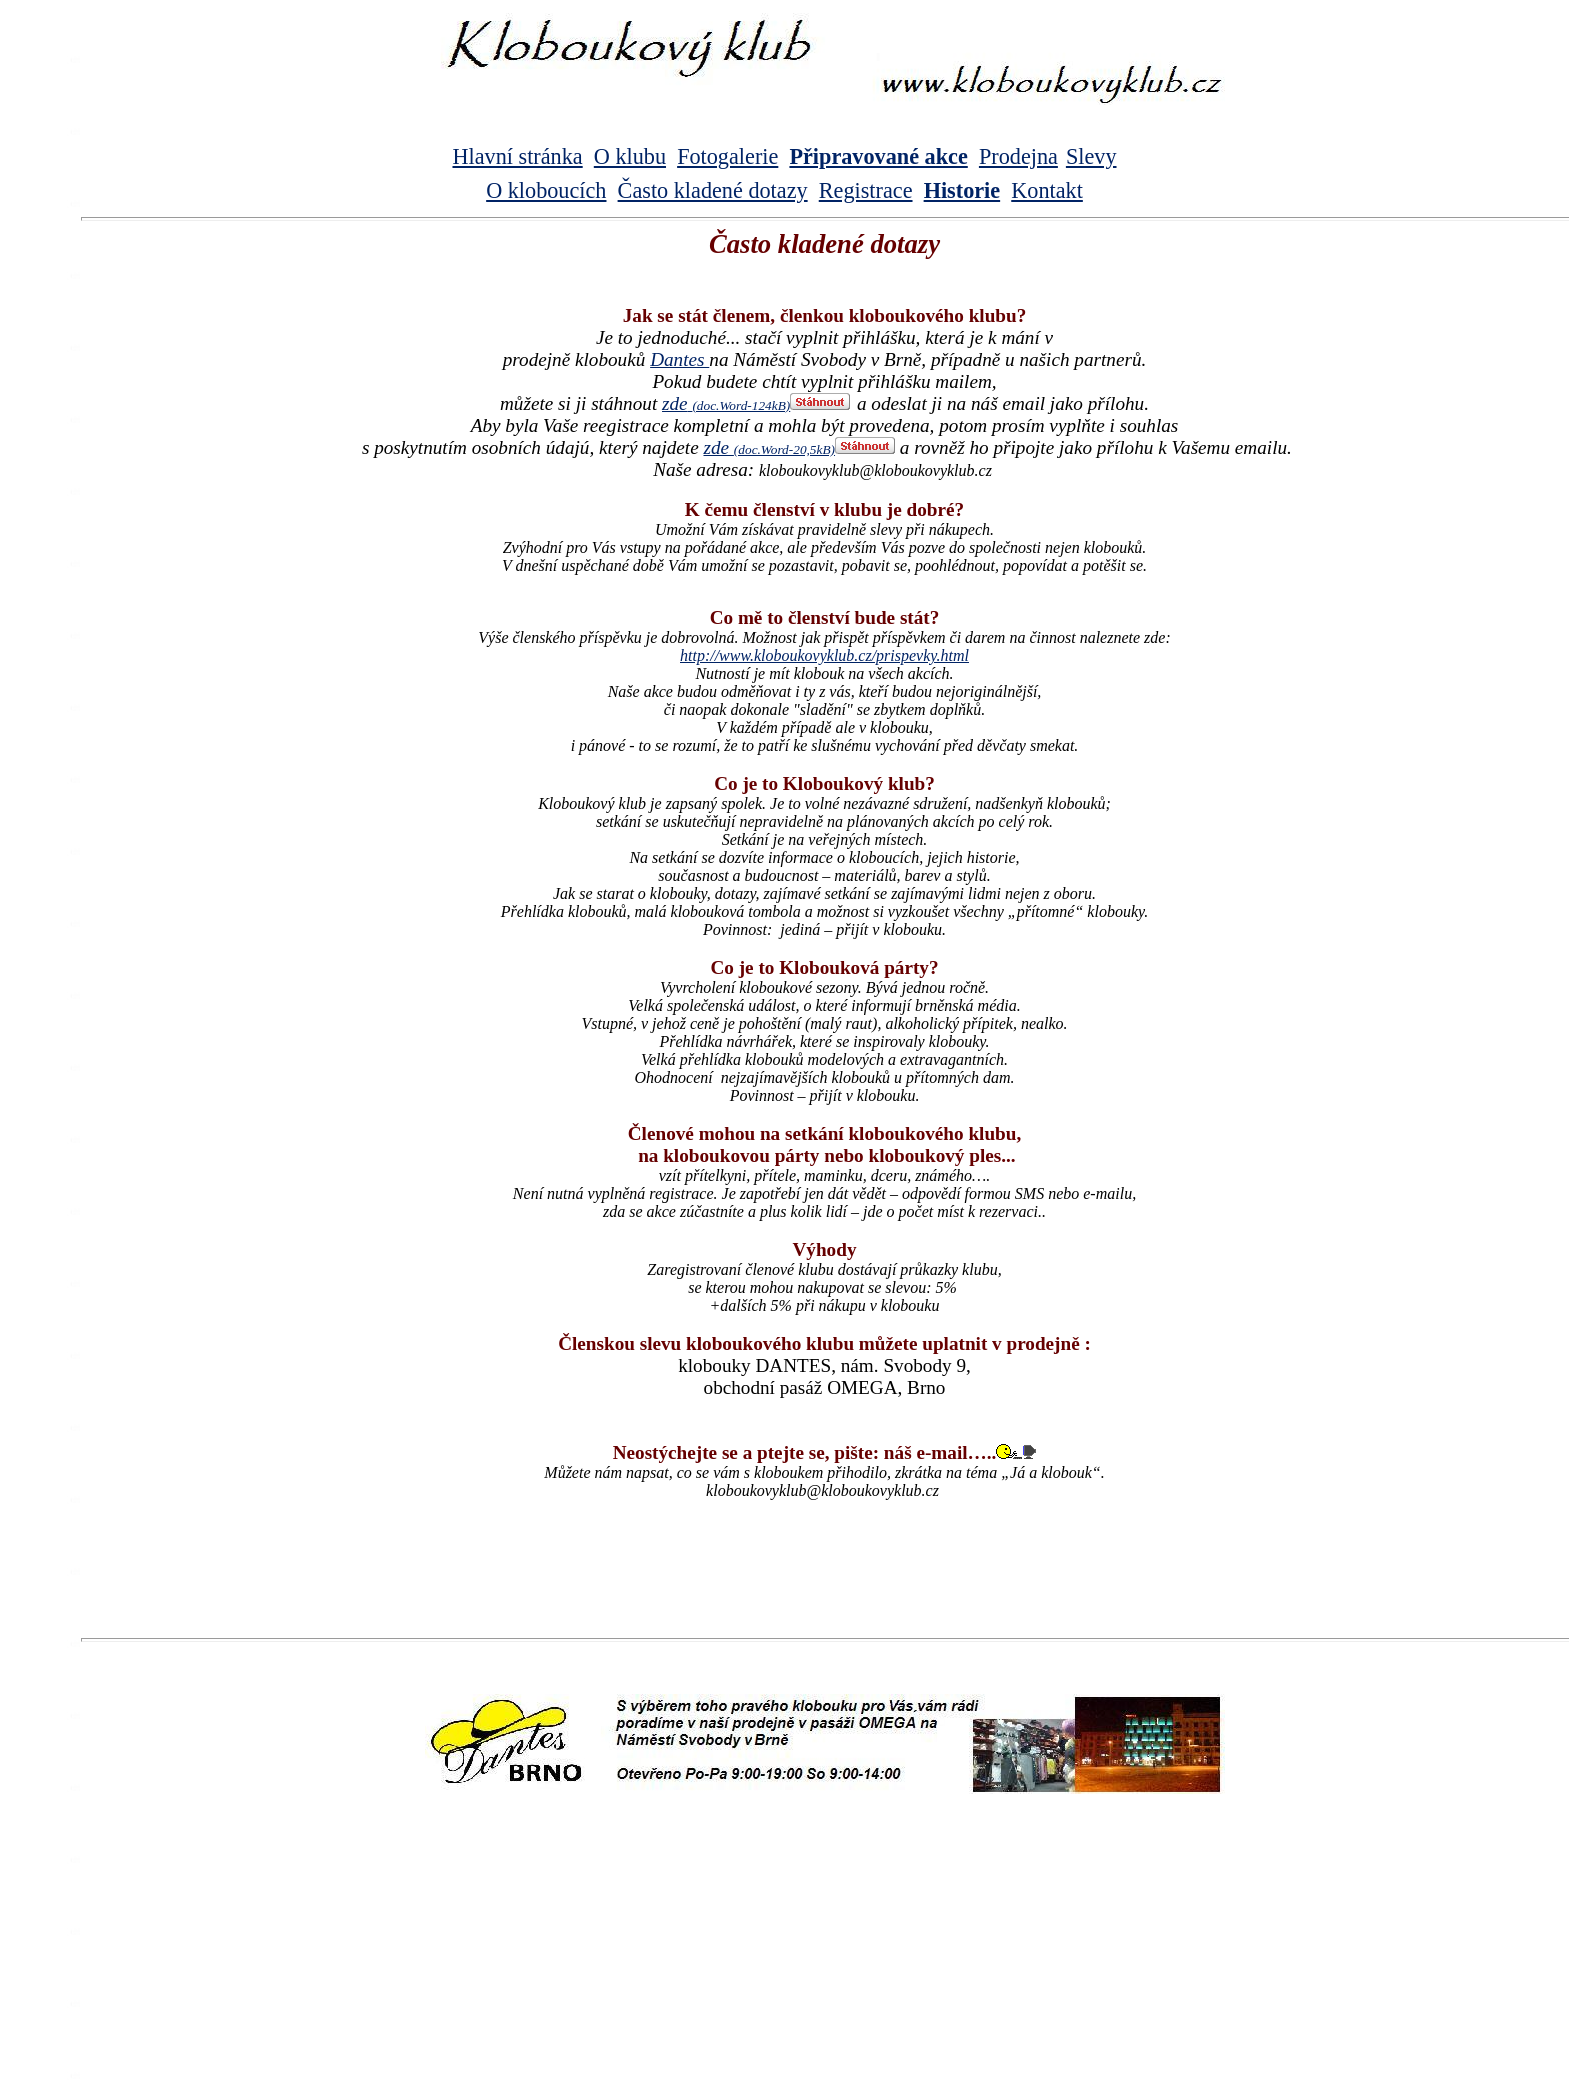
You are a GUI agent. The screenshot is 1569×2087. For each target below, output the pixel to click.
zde (675, 403)
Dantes (679, 359)
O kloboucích (546, 190)
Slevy (1091, 156)
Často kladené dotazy (713, 190)
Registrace (866, 190)
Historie (962, 190)
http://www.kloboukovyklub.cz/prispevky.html (824, 655)
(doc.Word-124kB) (741, 405)
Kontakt (1047, 190)
